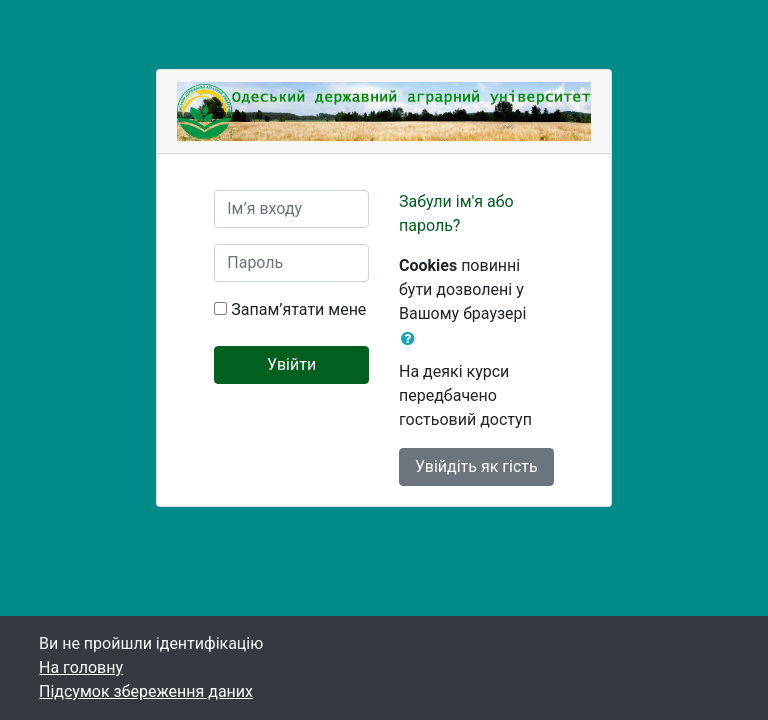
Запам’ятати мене (298, 309)
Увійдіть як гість (476, 466)
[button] (412, 339)
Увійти (291, 364)
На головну (81, 667)
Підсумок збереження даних (146, 691)
